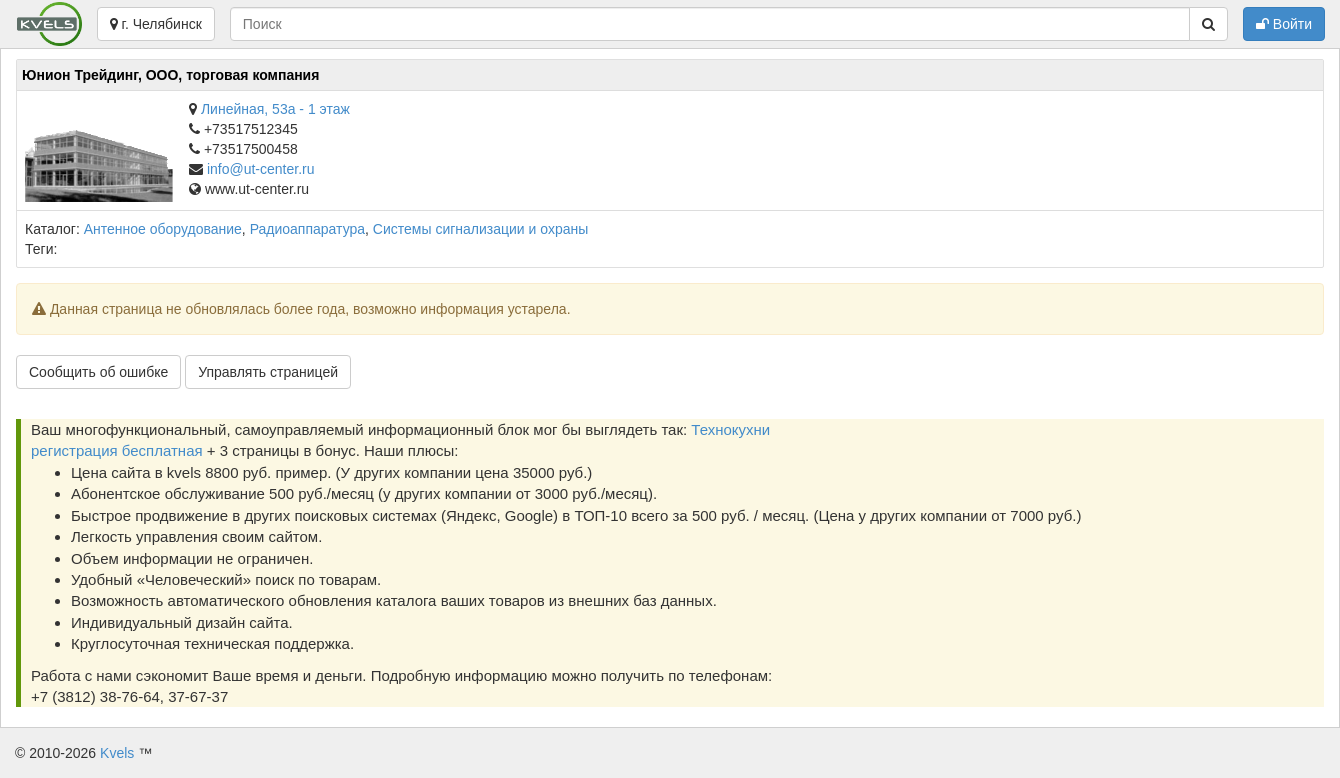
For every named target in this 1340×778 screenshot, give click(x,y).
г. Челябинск (156, 24)
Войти (1284, 24)
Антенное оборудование (163, 229)
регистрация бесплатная (117, 450)
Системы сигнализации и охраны (480, 229)
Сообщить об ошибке (98, 372)
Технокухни (730, 429)
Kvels (117, 753)
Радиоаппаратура (307, 229)
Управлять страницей (268, 372)
